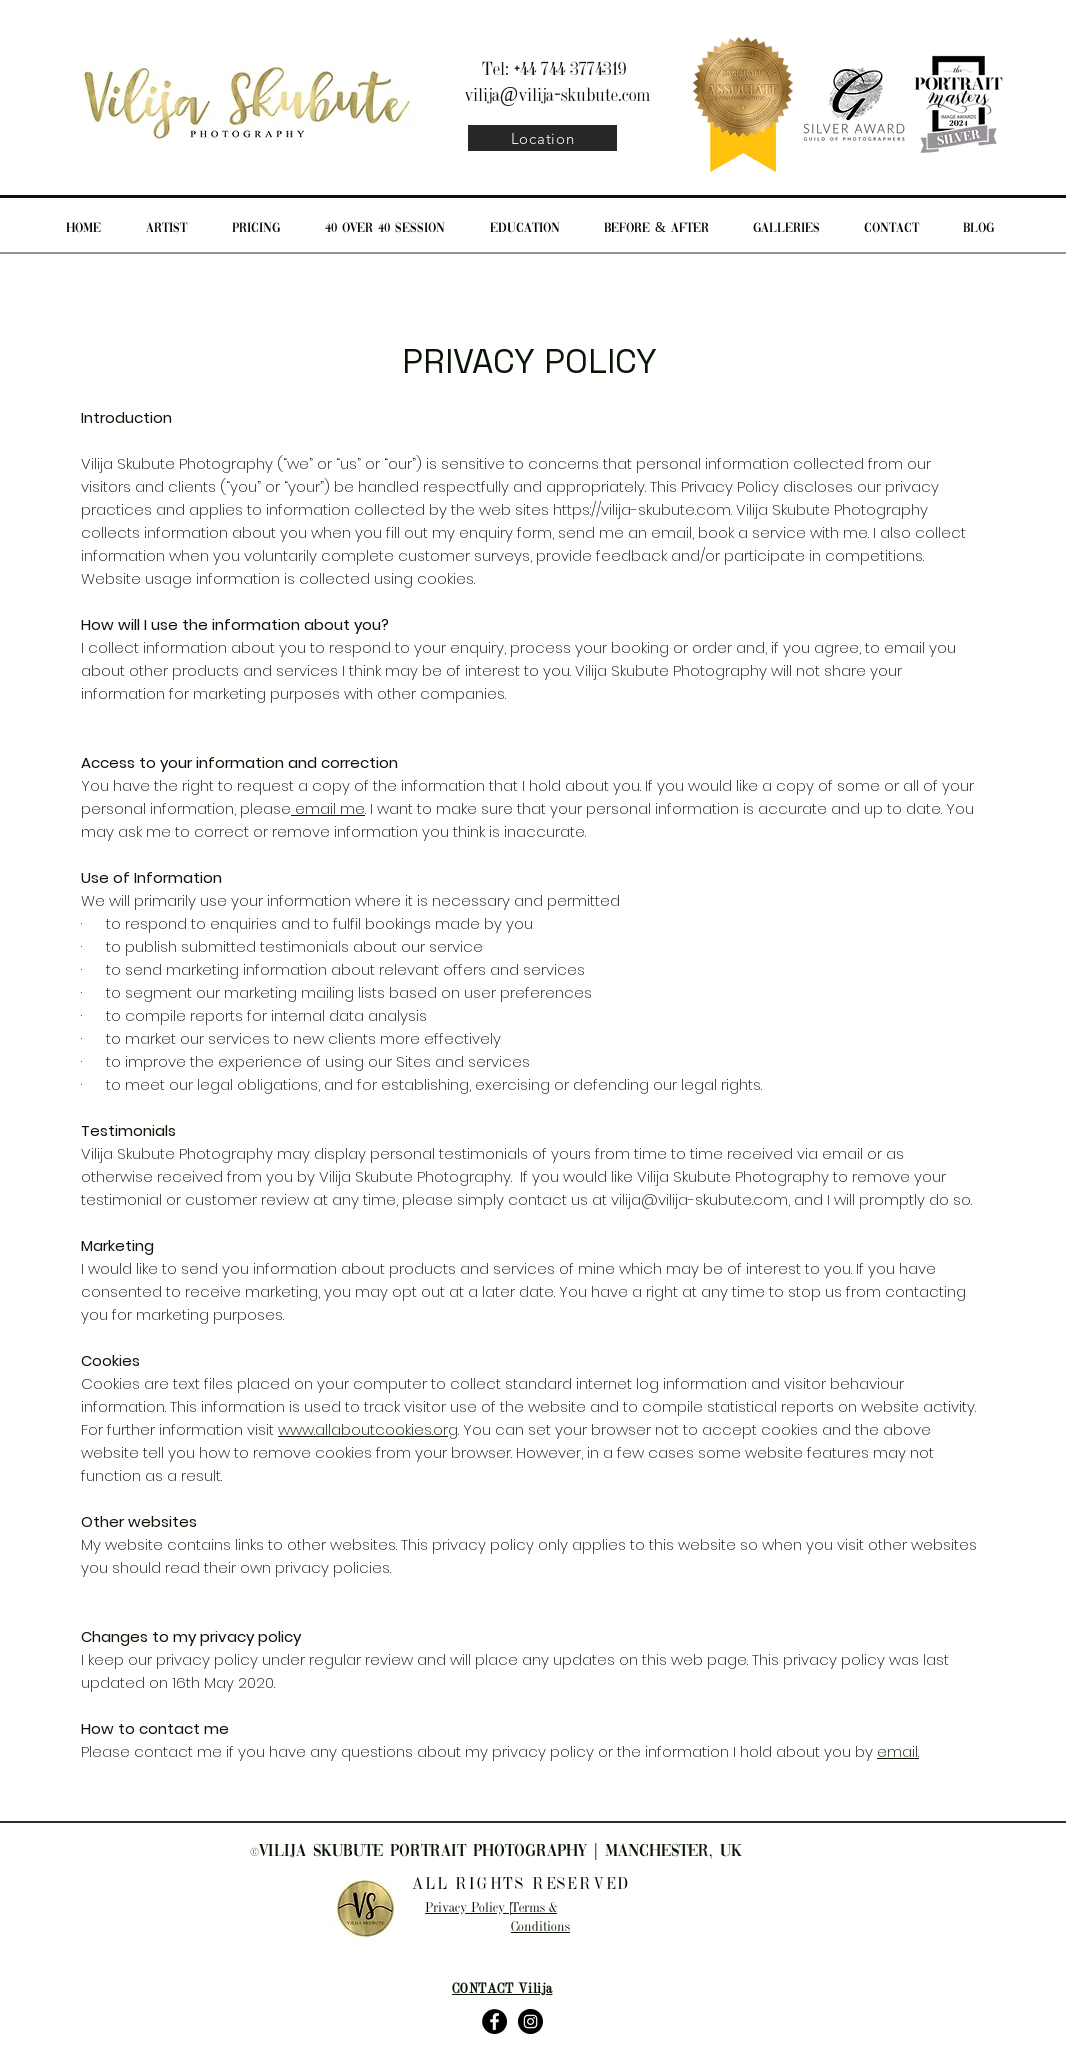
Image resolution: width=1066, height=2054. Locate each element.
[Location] (542, 138)
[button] (255, 229)
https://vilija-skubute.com (642, 509)
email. (898, 1751)
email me (328, 808)
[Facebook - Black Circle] (494, 2021)
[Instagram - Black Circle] (530, 2021)
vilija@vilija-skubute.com (557, 96)
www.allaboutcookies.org (368, 1429)
